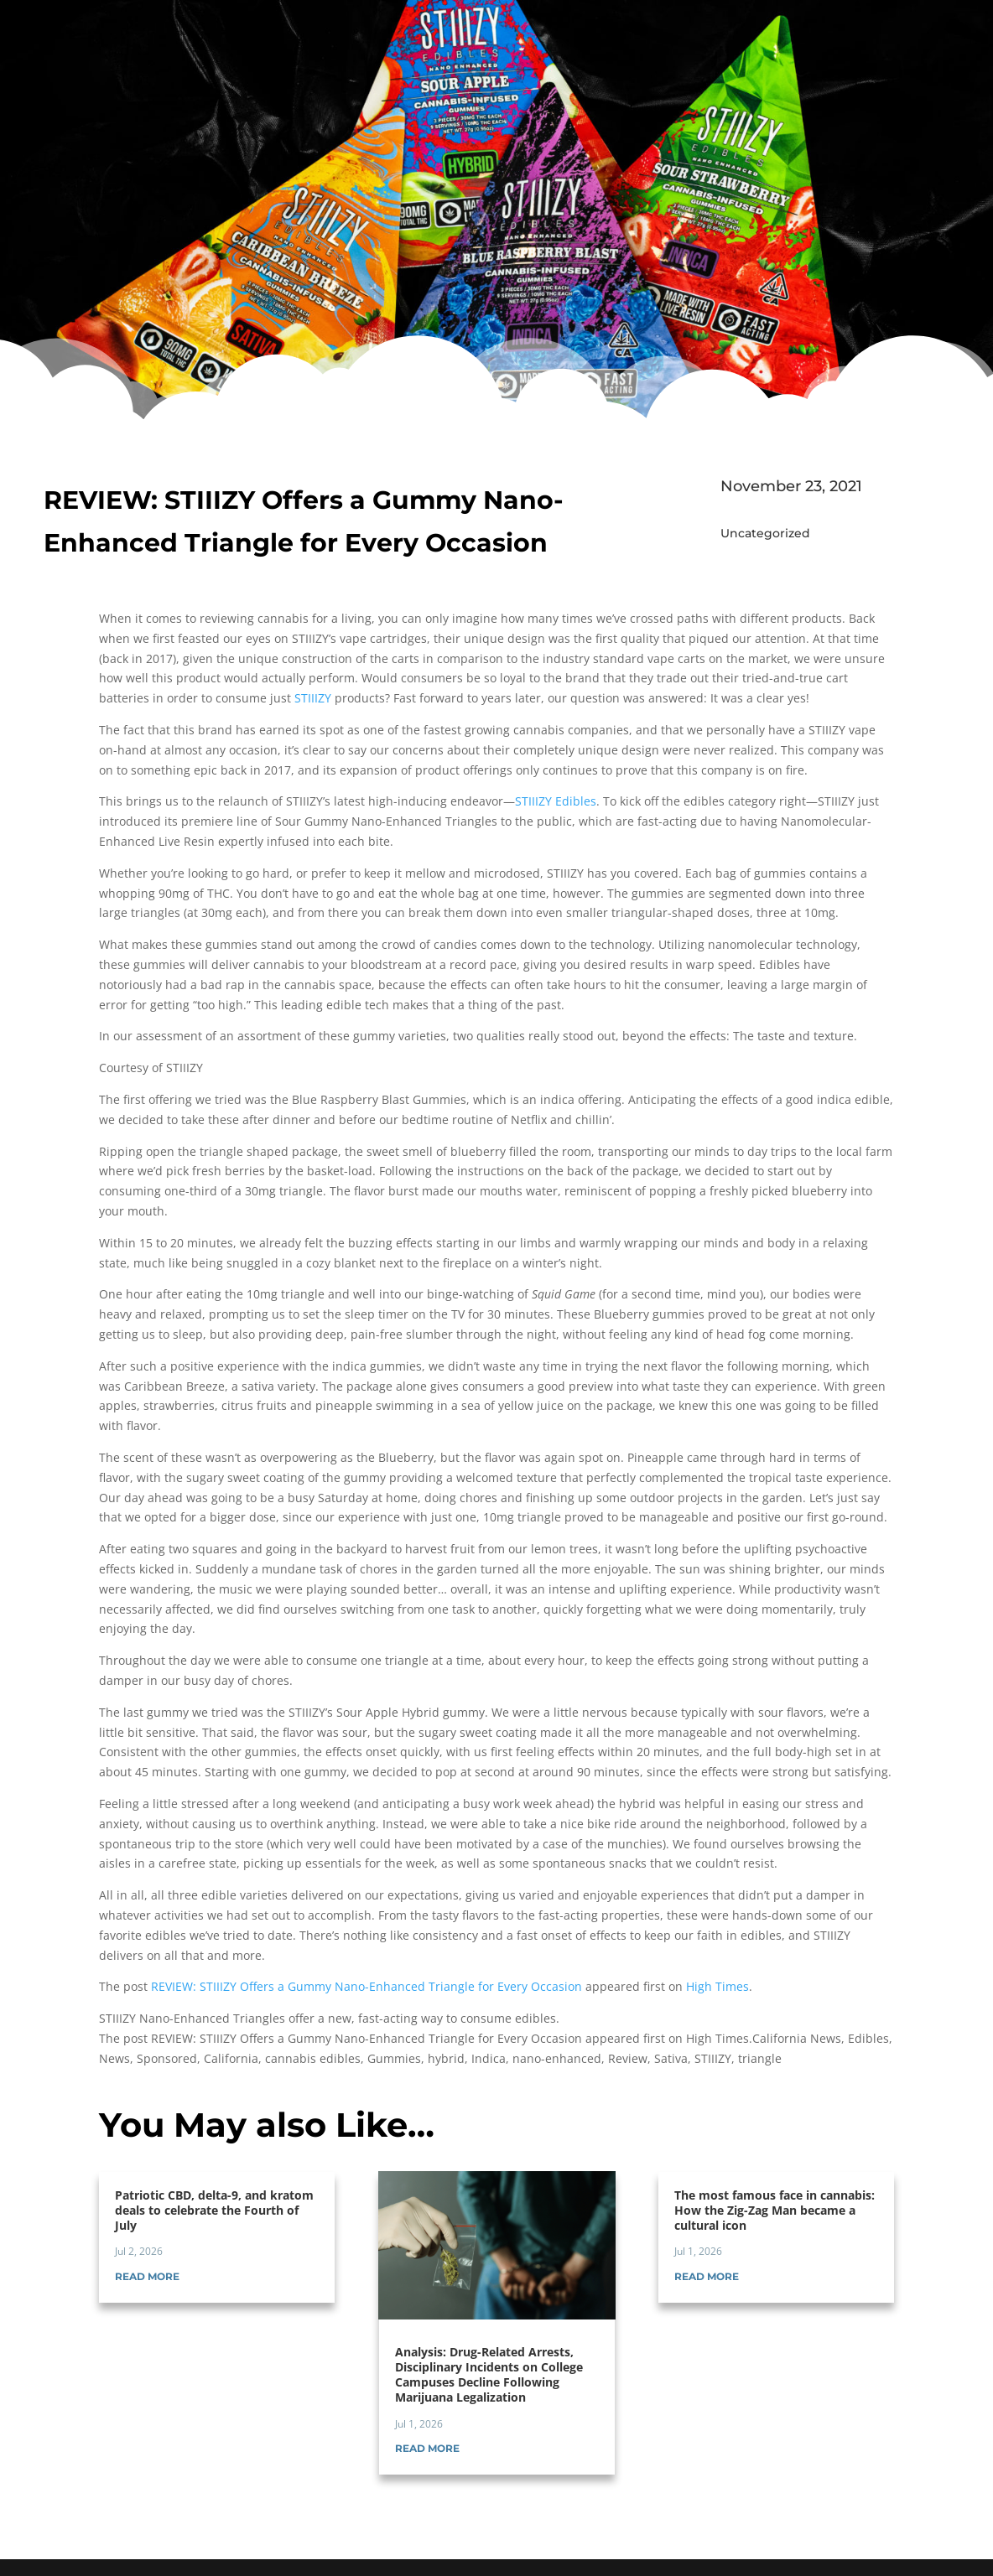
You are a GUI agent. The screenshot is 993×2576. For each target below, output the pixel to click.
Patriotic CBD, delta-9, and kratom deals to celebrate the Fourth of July (214, 2210)
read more (147, 2276)
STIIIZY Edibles (555, 801)
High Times (717, 1986)
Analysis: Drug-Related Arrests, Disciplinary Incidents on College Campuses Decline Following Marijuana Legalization (489, 2375)
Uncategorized (765, 533)
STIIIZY (312, 698)
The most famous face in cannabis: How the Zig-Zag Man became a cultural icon (774, 2210)
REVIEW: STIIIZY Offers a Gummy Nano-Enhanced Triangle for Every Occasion (366, 1986)
